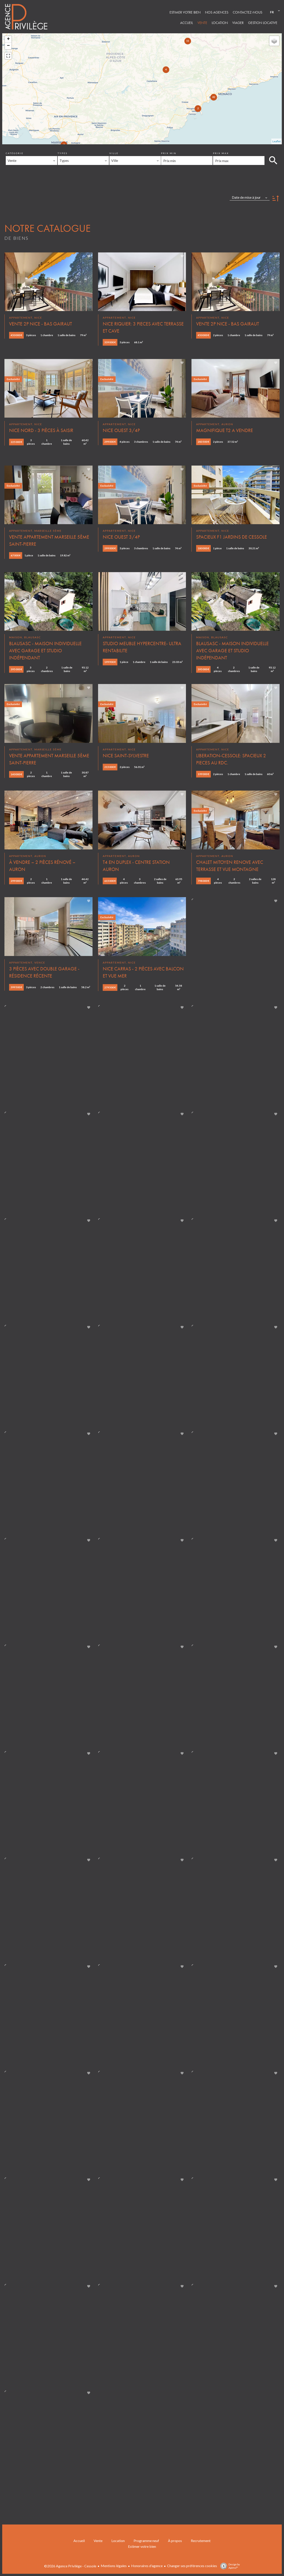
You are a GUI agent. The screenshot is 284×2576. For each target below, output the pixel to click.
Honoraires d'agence (147, 2566)
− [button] (8, 46)
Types (62, 153)
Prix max (221, 153)
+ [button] (8, 39)
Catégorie (15, 153)
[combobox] (31, 160)
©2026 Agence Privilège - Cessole (70, 2566)
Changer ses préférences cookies (192, 2566)
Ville (113, 153)
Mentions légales (114, 2566)
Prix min (168, 153)
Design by (229, 2566)
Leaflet (276, 141)
